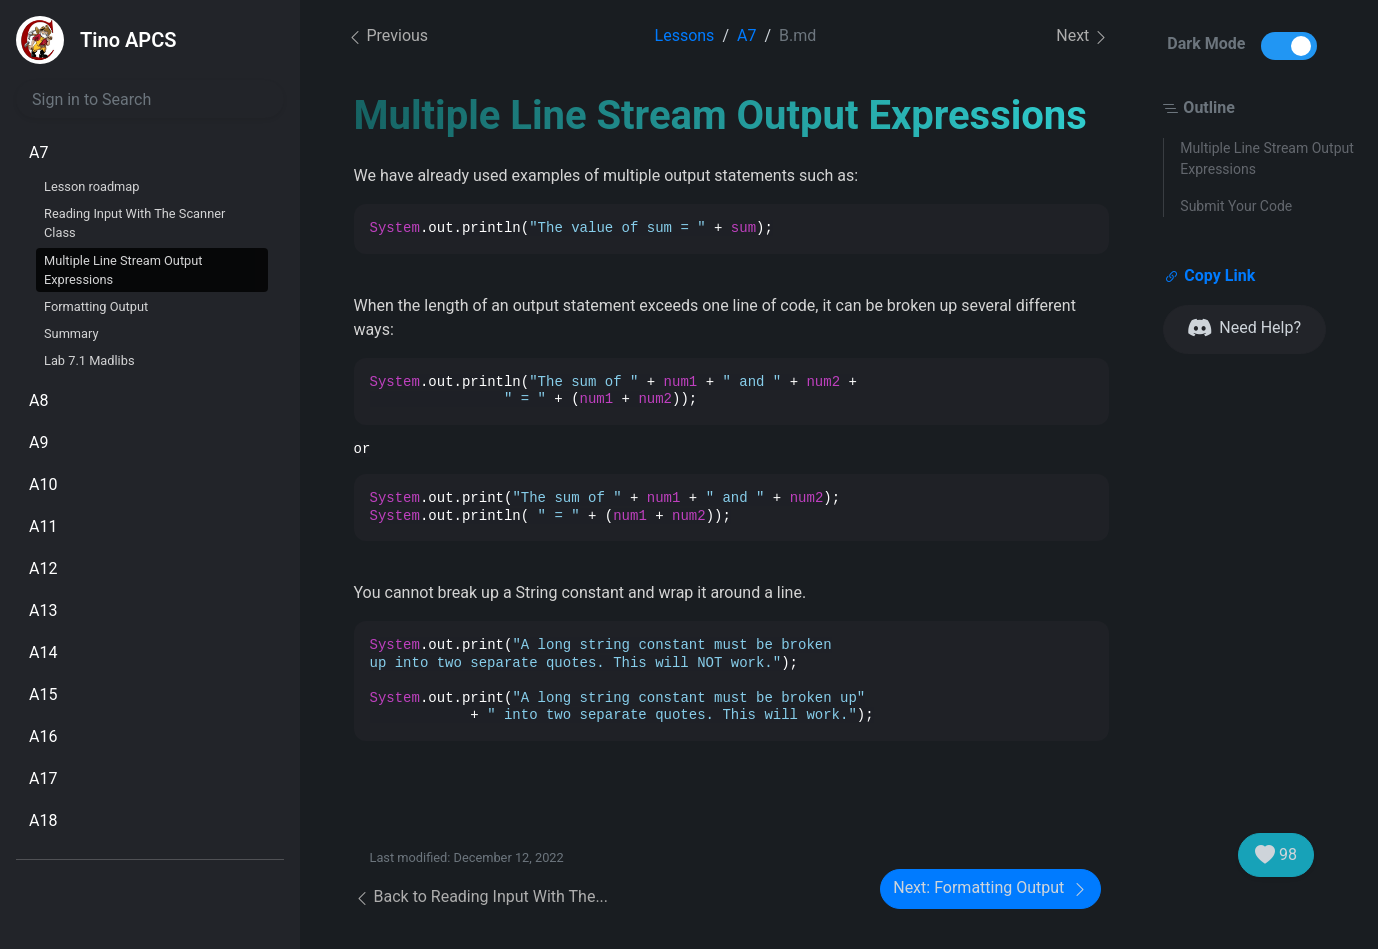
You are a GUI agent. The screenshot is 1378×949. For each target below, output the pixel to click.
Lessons (685, 35)
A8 (38, 400)
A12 (43, 568)
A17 (43, 778)
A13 (43, 610)
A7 (38, 152)
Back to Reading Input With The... (481, 896)
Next (1082, 36)
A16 (43, 736)
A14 (43, 652)
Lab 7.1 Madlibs (89, 360)
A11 (43, 526)
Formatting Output (96, 306)
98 (1276, 855)
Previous (388, 35)
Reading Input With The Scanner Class (134, 223)
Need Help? (1244, 328)
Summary (71, 333)
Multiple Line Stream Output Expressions (123, 270)
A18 (43, 820)
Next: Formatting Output (990, 888)
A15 (43, 694)
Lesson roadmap (91, 186)
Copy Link (1209, 276)
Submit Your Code (1236, 206)
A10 (43, 484)
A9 (38, 442)
